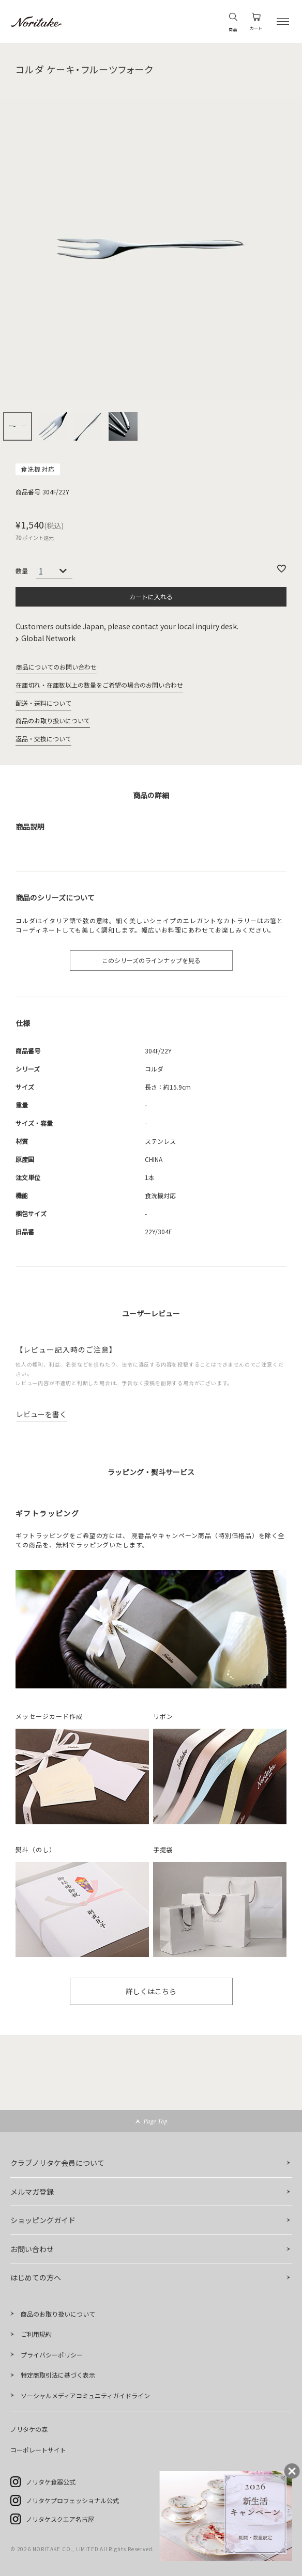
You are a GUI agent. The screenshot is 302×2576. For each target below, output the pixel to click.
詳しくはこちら (151, 1991)
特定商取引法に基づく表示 (58, 2374)
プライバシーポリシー (52, 2354)
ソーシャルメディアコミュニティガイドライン (85, 2395)
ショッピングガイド (43, 2220)
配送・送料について (43, 703)
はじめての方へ (35, 2277)
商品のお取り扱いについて (53, 720)
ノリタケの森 (29, 2429)
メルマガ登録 (32, 2191)
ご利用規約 (36, 2334)
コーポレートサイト (38, 2449)
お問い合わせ (32, 2249)
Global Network (49, 638)
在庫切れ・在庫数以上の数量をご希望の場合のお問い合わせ (99, 684)
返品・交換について (43, 738)
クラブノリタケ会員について (57, 2163)
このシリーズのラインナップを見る (151, 960)
